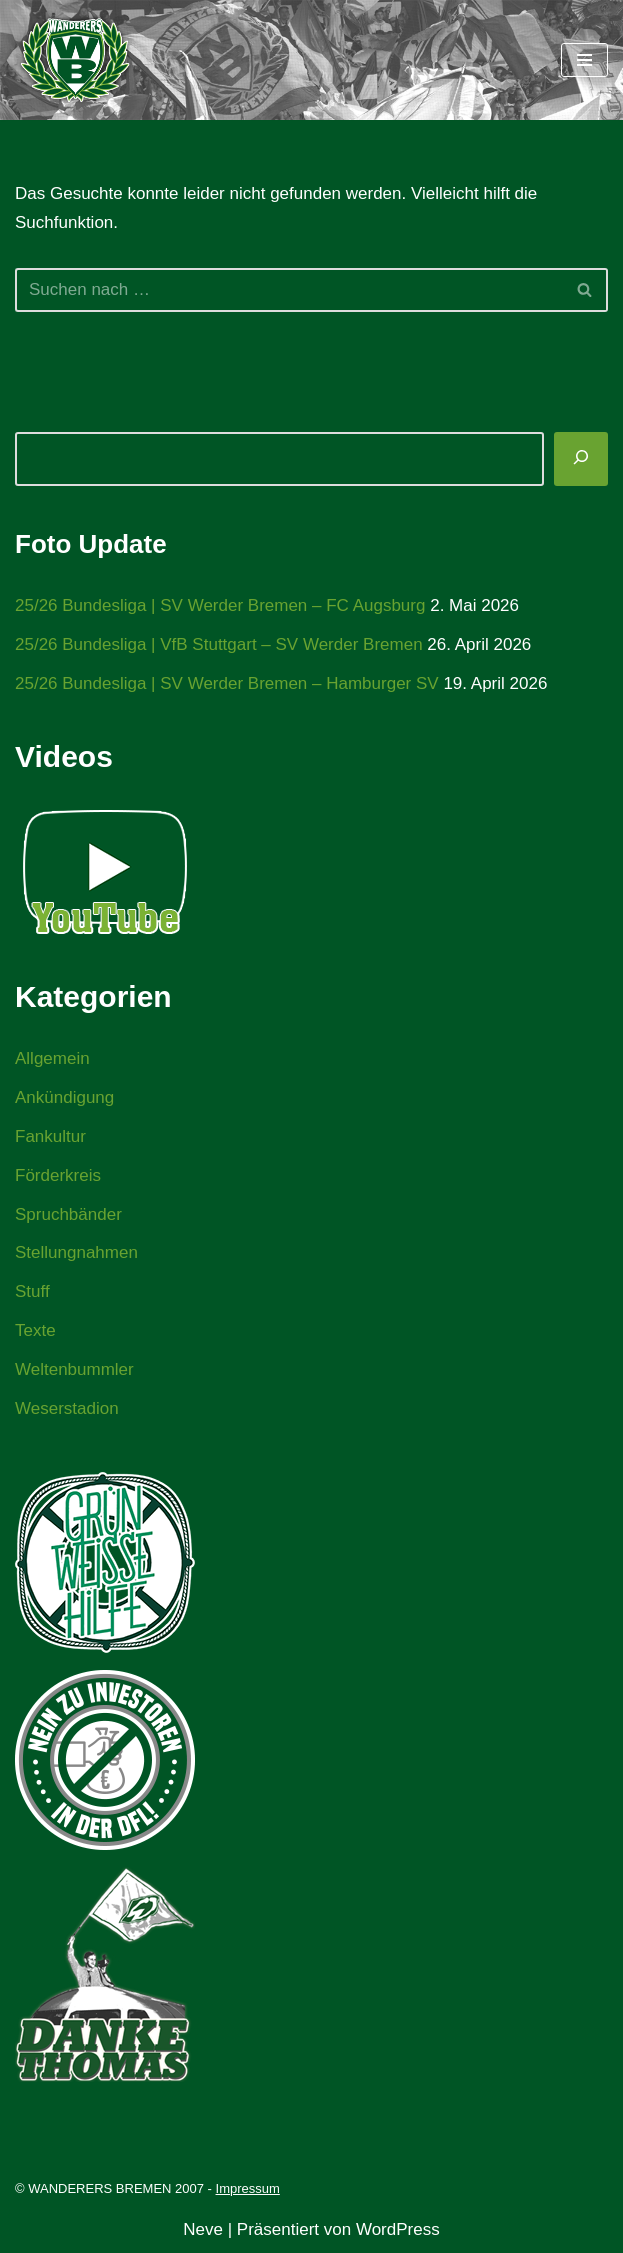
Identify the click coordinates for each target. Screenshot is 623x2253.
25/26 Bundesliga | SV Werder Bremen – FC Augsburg (220, 605)
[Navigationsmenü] (584, 60)
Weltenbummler (74, 1369)
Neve (203, 2229)
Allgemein (52, 1058)
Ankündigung (64, 1097)
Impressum (248, 2188)
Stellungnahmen (76, 1252)
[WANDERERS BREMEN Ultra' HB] (75, 60)
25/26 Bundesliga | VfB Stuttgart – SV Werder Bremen (219, 644)
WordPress (398, 2229)
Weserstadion (67, 1408)
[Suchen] (289, 290)
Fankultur (50, 1136)
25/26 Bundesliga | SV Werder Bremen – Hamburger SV (227, 683)
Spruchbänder (68, 1214)
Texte (35, 1330)
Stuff (32, 1291)
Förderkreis (58, 1175)
